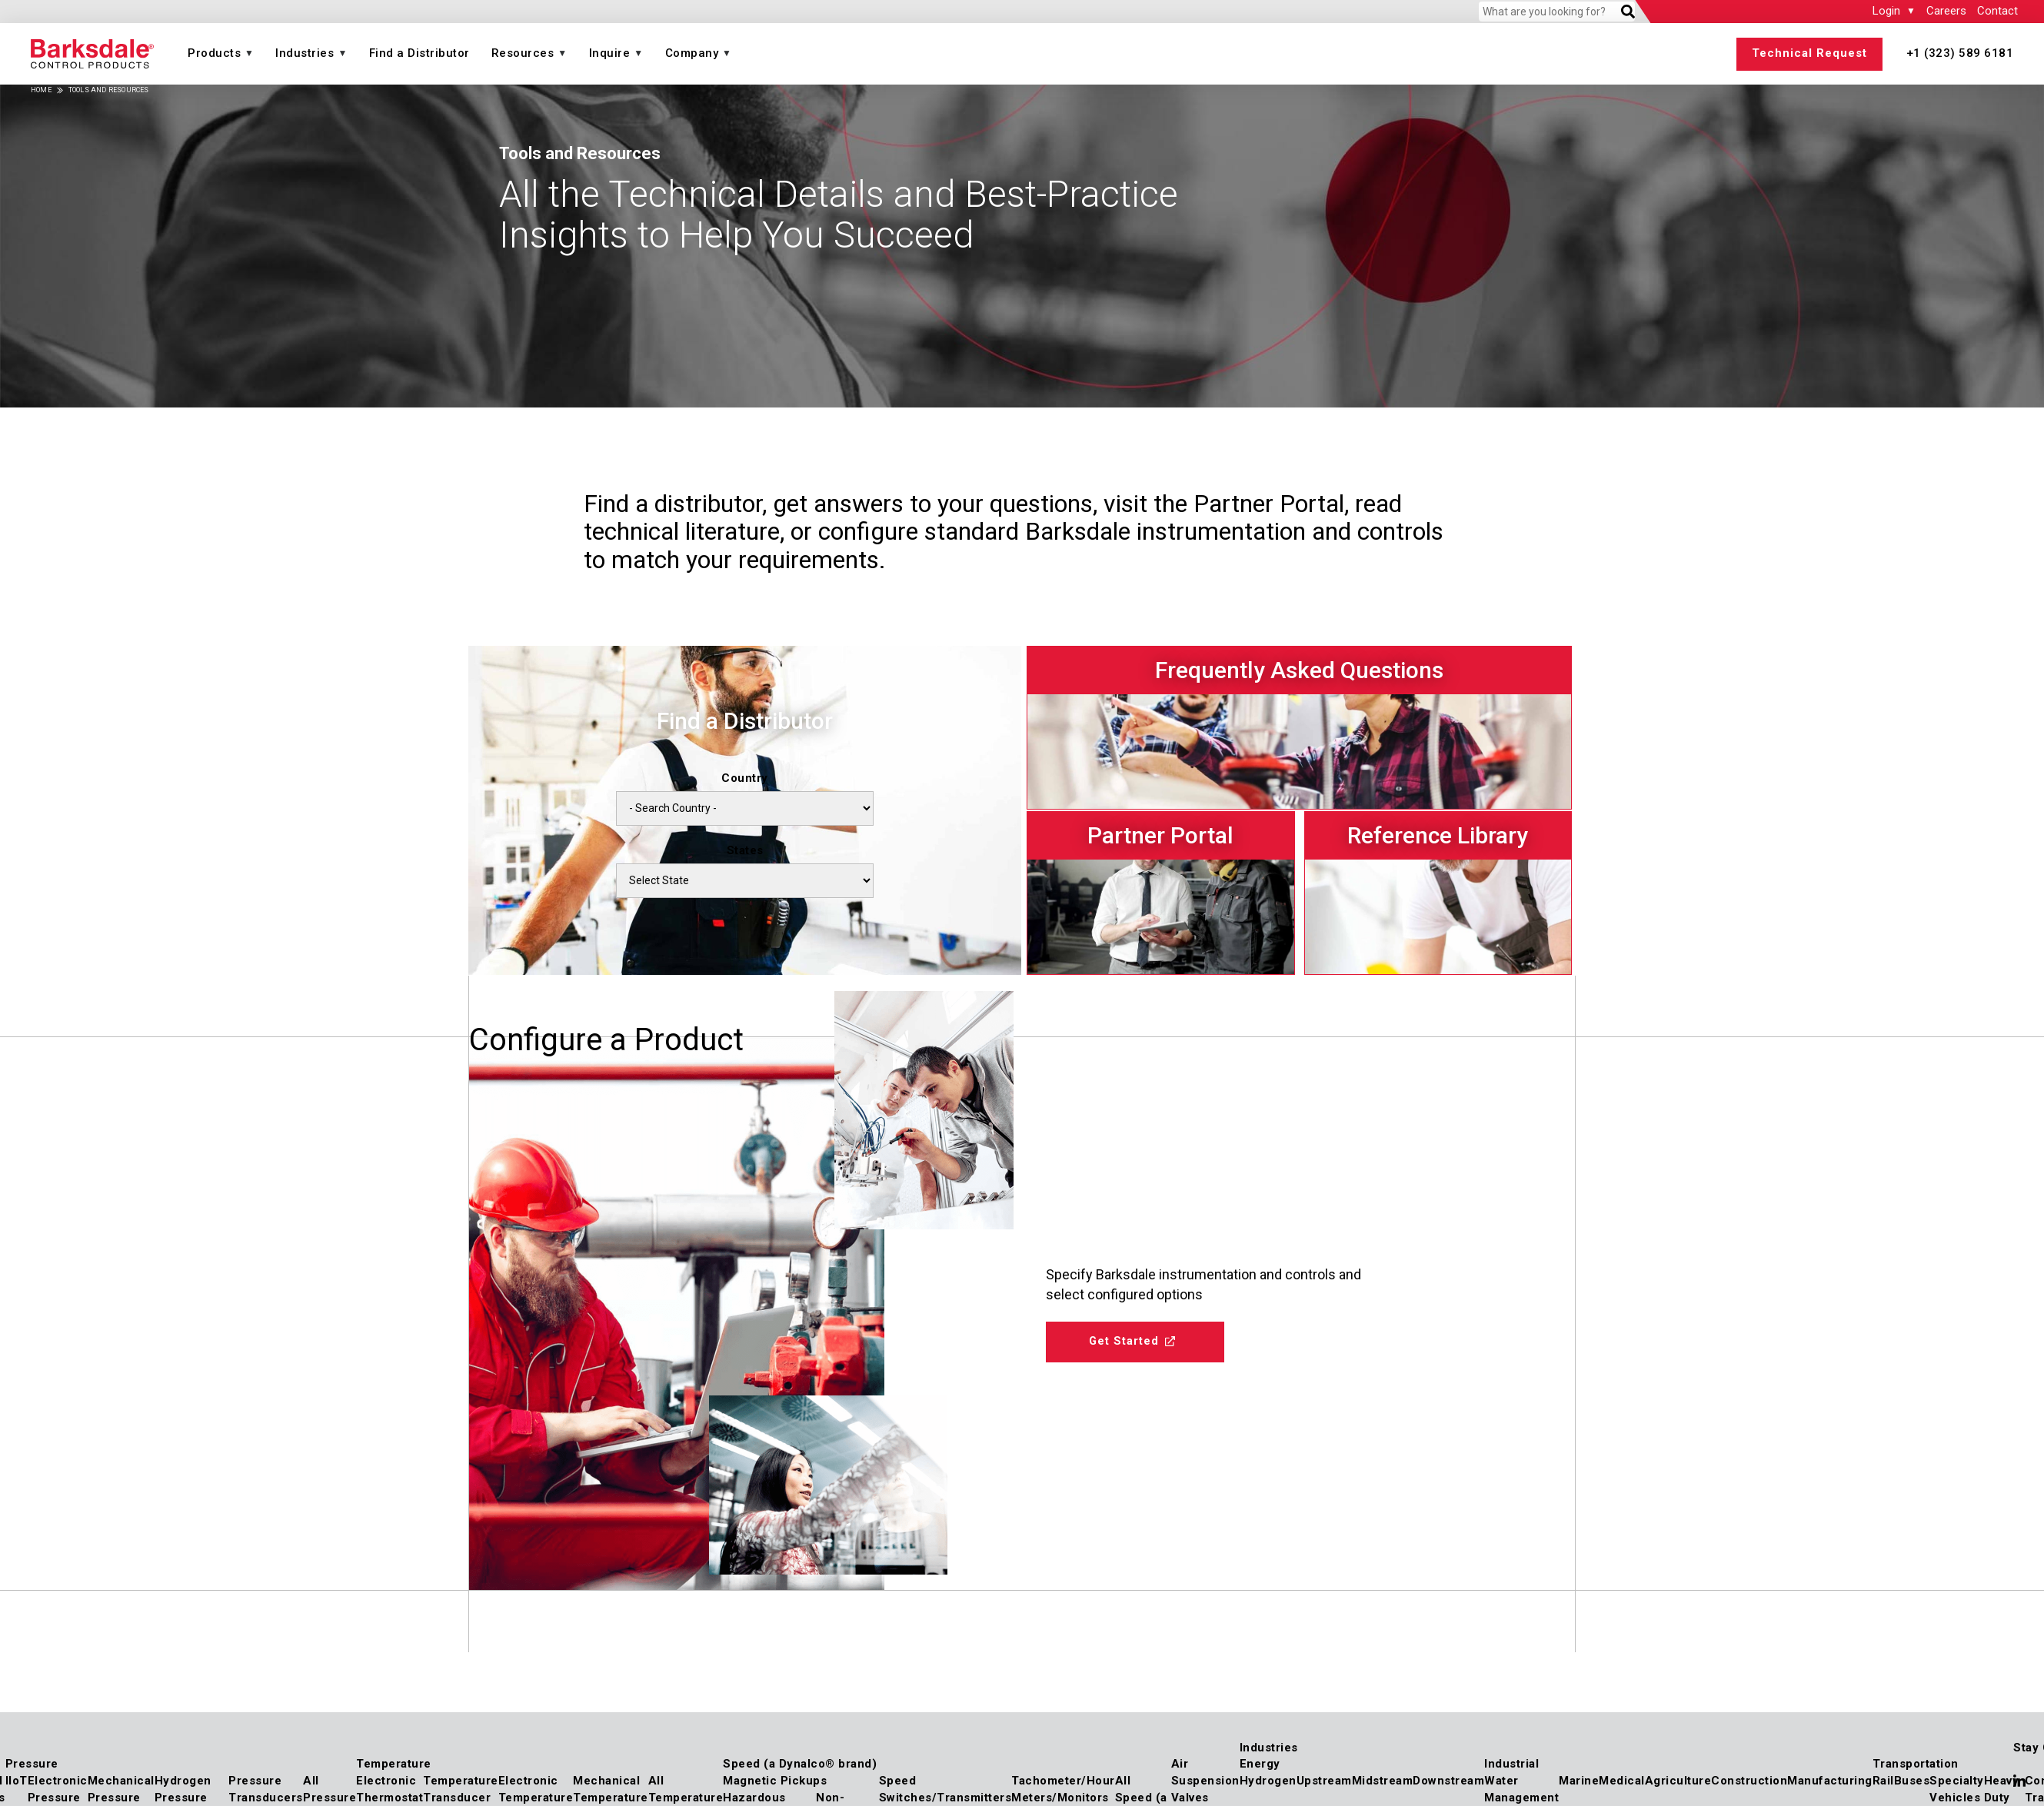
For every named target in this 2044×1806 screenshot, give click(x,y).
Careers (1946, 11)
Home (41, 90)
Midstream (1382, 1781)
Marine (1579, 1781)
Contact (1997, 11)
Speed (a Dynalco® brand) (800, 1764)
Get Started (1131, 1344)
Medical (1622, 1781)
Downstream (1448, 1781)
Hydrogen (1268, 1781)
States (745, 850)
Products (214, 53)
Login (1886, 11)
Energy (1260, 1764)
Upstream (1324, 1781)
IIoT (16, 1781)
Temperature (393, 1764)
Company (692, 53)
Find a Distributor (419, 53)
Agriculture (1678, 1781)
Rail (1883, 1781)
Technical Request (1809, 53)
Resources (522, 53)
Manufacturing (1830, 1781)
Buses (1912, 1781)
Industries (304, 53)
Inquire (610, 53)
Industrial (1511, 1764)
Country (744, 778)
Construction (1749, 1781)
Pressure (31, 1764)
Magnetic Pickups (775, 1781)
